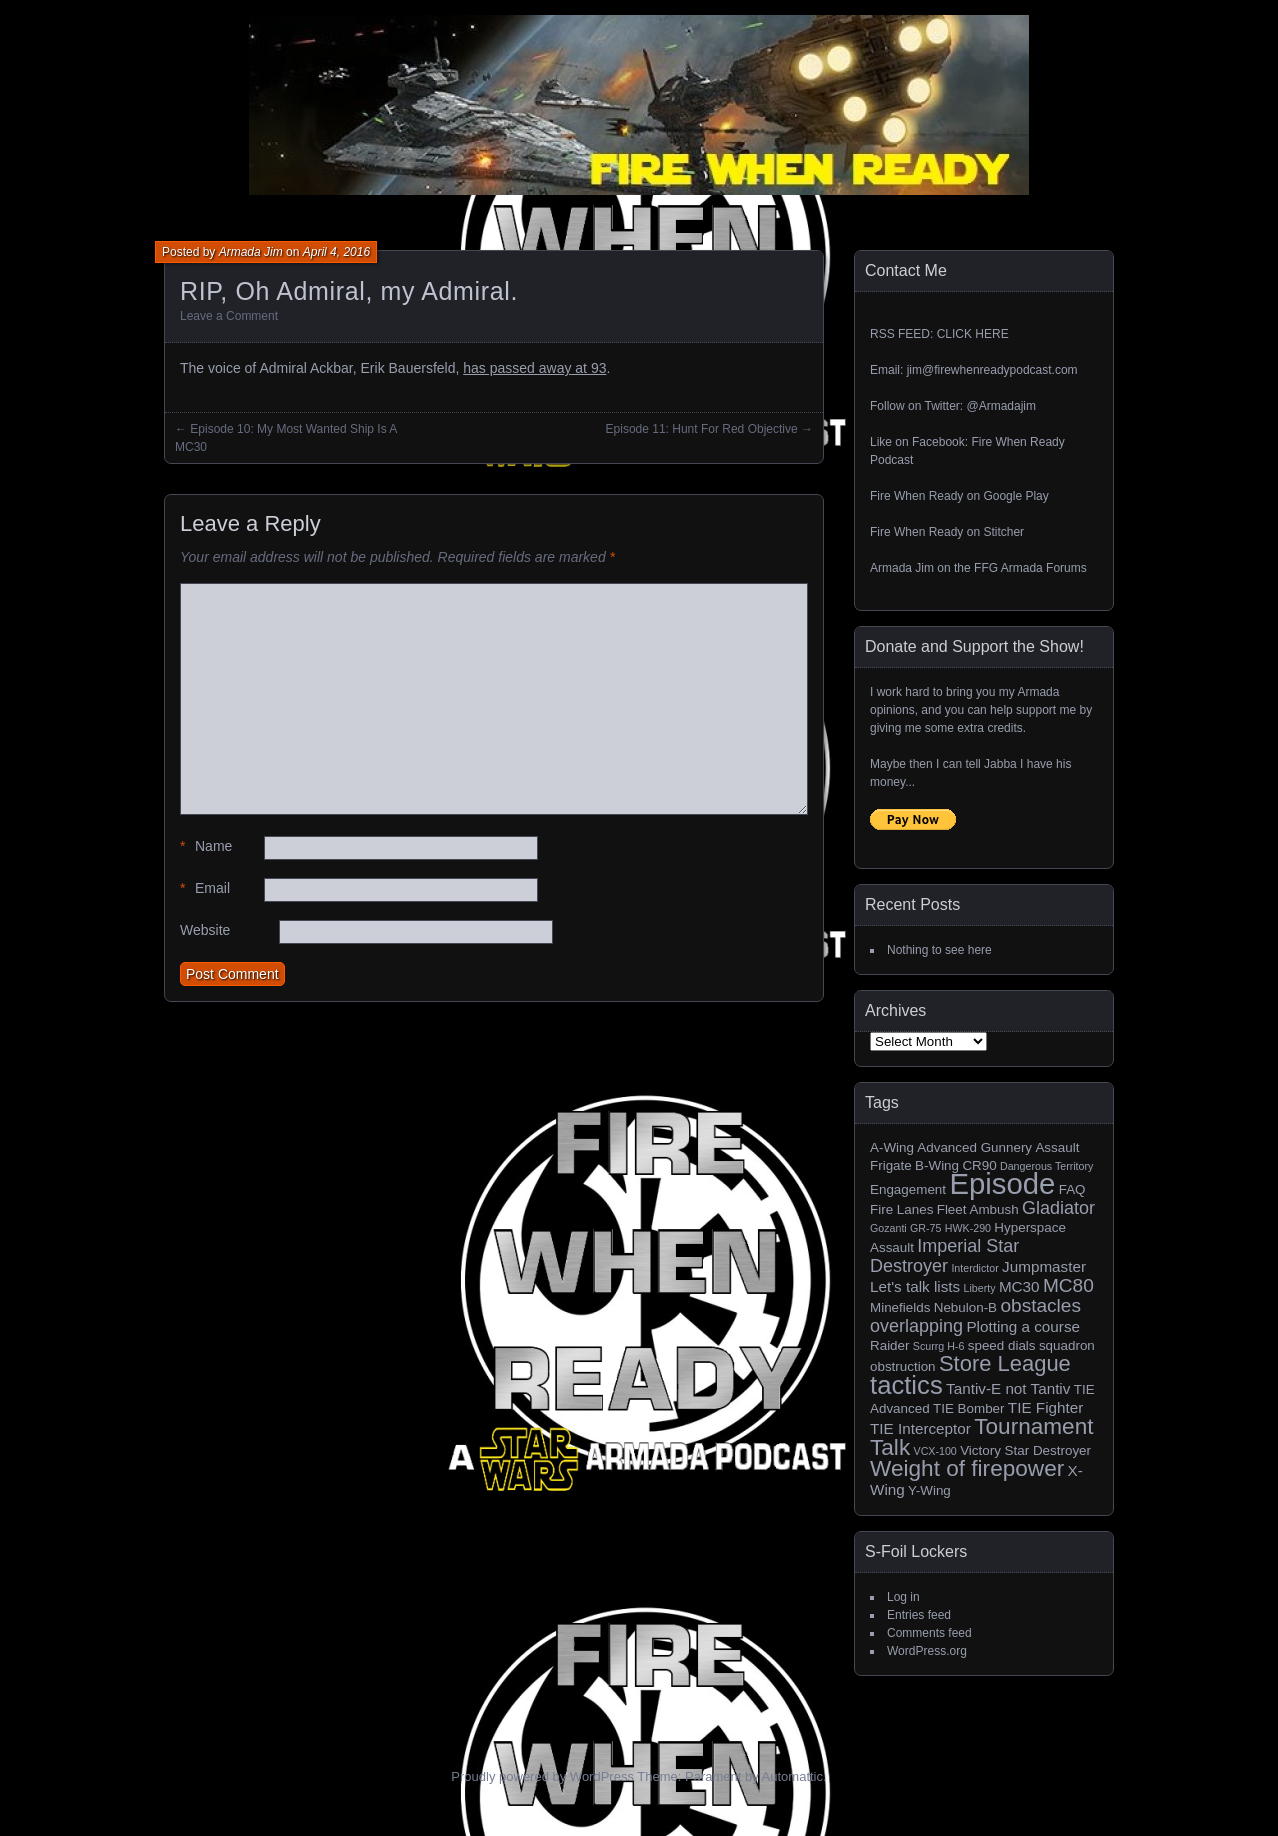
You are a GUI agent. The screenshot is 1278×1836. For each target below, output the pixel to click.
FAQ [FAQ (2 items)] (1072, 1189)
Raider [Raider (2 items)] (890, 1345)
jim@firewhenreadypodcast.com (992, 370)
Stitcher (1003, 532)
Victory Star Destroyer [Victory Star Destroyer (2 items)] (1025, 1450)
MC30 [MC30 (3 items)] (1019, 1286)
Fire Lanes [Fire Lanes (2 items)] (901, 1209)
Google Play (1015, 496)
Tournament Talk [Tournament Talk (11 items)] (982, 1437)
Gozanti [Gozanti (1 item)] (888, 1228)
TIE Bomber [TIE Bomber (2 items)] (969, 1408)
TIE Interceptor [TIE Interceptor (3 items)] (920, 1428)
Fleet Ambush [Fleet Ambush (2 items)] (978, 1209)
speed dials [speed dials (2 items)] (1002, 1345)
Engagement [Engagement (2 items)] (908, 1189)
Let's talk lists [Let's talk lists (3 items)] (915, 1286)
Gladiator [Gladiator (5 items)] (1058, 1208)
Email (205, 888)
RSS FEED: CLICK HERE (939, 334)
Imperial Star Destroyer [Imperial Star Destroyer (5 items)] (944, 1256)
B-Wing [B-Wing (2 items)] (937, 1165)
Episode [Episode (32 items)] (1002, 1183)
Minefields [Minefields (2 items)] (900, 1307)
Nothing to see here (939, 950)
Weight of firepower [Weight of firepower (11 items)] (967, 1468)
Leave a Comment (229, 316)
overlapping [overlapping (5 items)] (916, 1326)
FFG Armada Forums (1030, 568)
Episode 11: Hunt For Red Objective (702, 429)
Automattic (792, 1776)
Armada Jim (251, 252)
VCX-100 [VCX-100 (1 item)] (935, 1451)
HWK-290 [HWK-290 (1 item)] (968, 1228)
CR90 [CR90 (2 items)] (979, 1165)
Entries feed (919, 1615)
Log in (903, 1597)
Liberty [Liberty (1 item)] (980, 1288)
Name (206, 846)
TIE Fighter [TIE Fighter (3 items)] (1045, 1407)
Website (205, 930)
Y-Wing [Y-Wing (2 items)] (929, 1490)
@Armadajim (1001, 406)
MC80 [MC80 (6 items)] (1068, 1285)
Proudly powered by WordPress (542, 1776)
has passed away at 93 (534, 368)
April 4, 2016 (336, 252)
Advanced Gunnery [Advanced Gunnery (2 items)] (974, 1147)
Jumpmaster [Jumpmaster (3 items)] (1044, 1266)
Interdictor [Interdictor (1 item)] (974, 1268)
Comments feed (929, 1633)
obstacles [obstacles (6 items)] (1040, 1305)
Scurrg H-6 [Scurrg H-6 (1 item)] (939, 1346)
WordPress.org (927, 1651)
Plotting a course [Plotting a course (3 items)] (1023, 1326)
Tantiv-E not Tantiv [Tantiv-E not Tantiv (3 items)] (1008, 1388)
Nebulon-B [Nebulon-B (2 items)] (965, 1307)
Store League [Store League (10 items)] (1005, 1363)
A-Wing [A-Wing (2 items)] (892, 1147)
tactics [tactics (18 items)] (906, 1385)
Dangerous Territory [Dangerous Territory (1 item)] (1046, 1166)
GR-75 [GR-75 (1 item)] (925, 1228)
